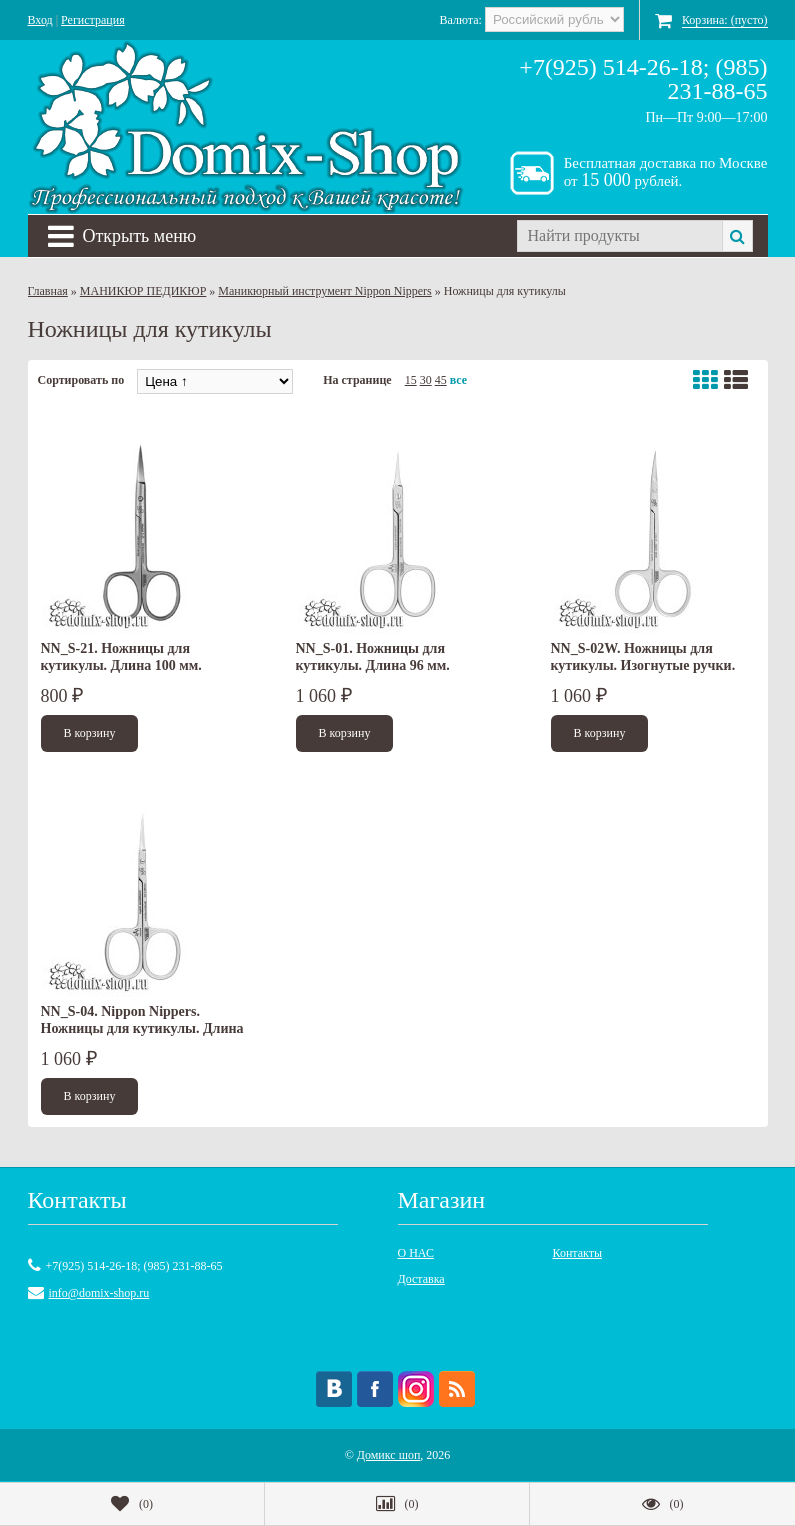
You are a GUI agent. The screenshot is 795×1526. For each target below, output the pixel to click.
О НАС (416, 1253)
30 (426, 380)
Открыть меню (122, 236)
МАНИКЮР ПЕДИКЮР (143, 291)
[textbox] (619, 236)
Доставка (421, 1279)
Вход (40, 20)
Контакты (578, 1253)
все (458, 380)
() (132, 1504)
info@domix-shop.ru (99, 1293)
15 (411, 380)
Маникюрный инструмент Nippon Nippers (324, 291)
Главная (48, 291)
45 (441, 380)
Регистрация (93, 20)
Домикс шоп (389, 1455)
